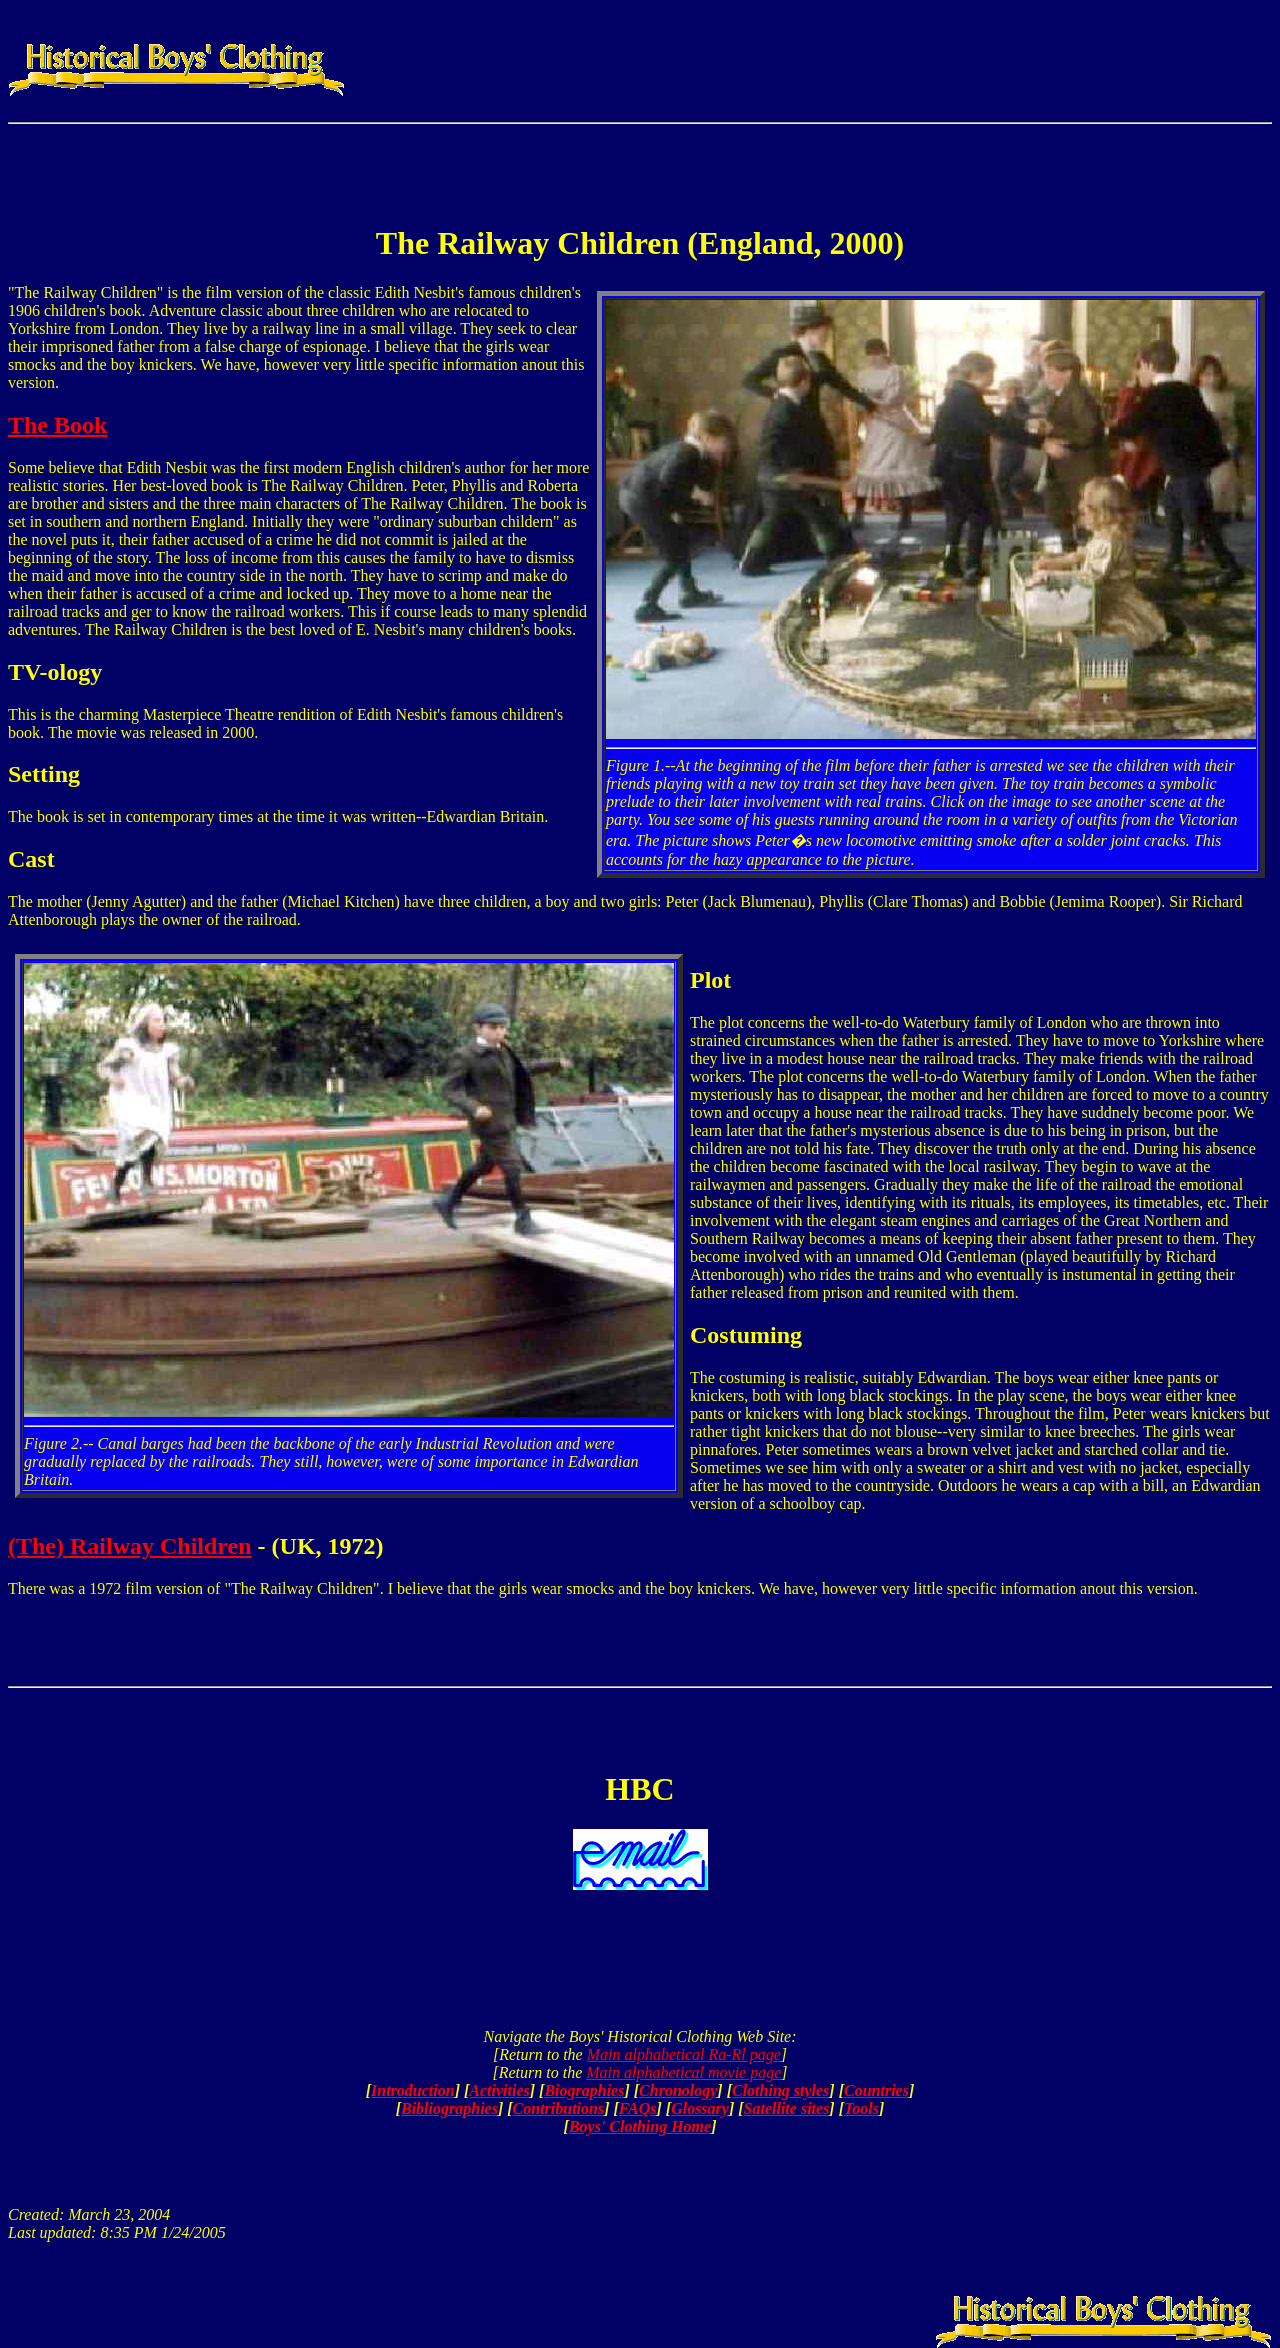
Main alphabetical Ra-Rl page (684, 2054)
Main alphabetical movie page (683, 2072)
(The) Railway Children (130, 1546)
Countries (876, 2090)
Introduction (413, 2090)
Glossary (700, 2108)
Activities (499, 2090)
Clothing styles (780, 2090)
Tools (861, 2108)
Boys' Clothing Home (640, 2126)
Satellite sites (787, 2108)
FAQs (638, 2108)
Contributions (559, 2108)
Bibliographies (449, 2108)
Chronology (678, 2090)
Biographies (584, 2090)
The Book (57, 425)
